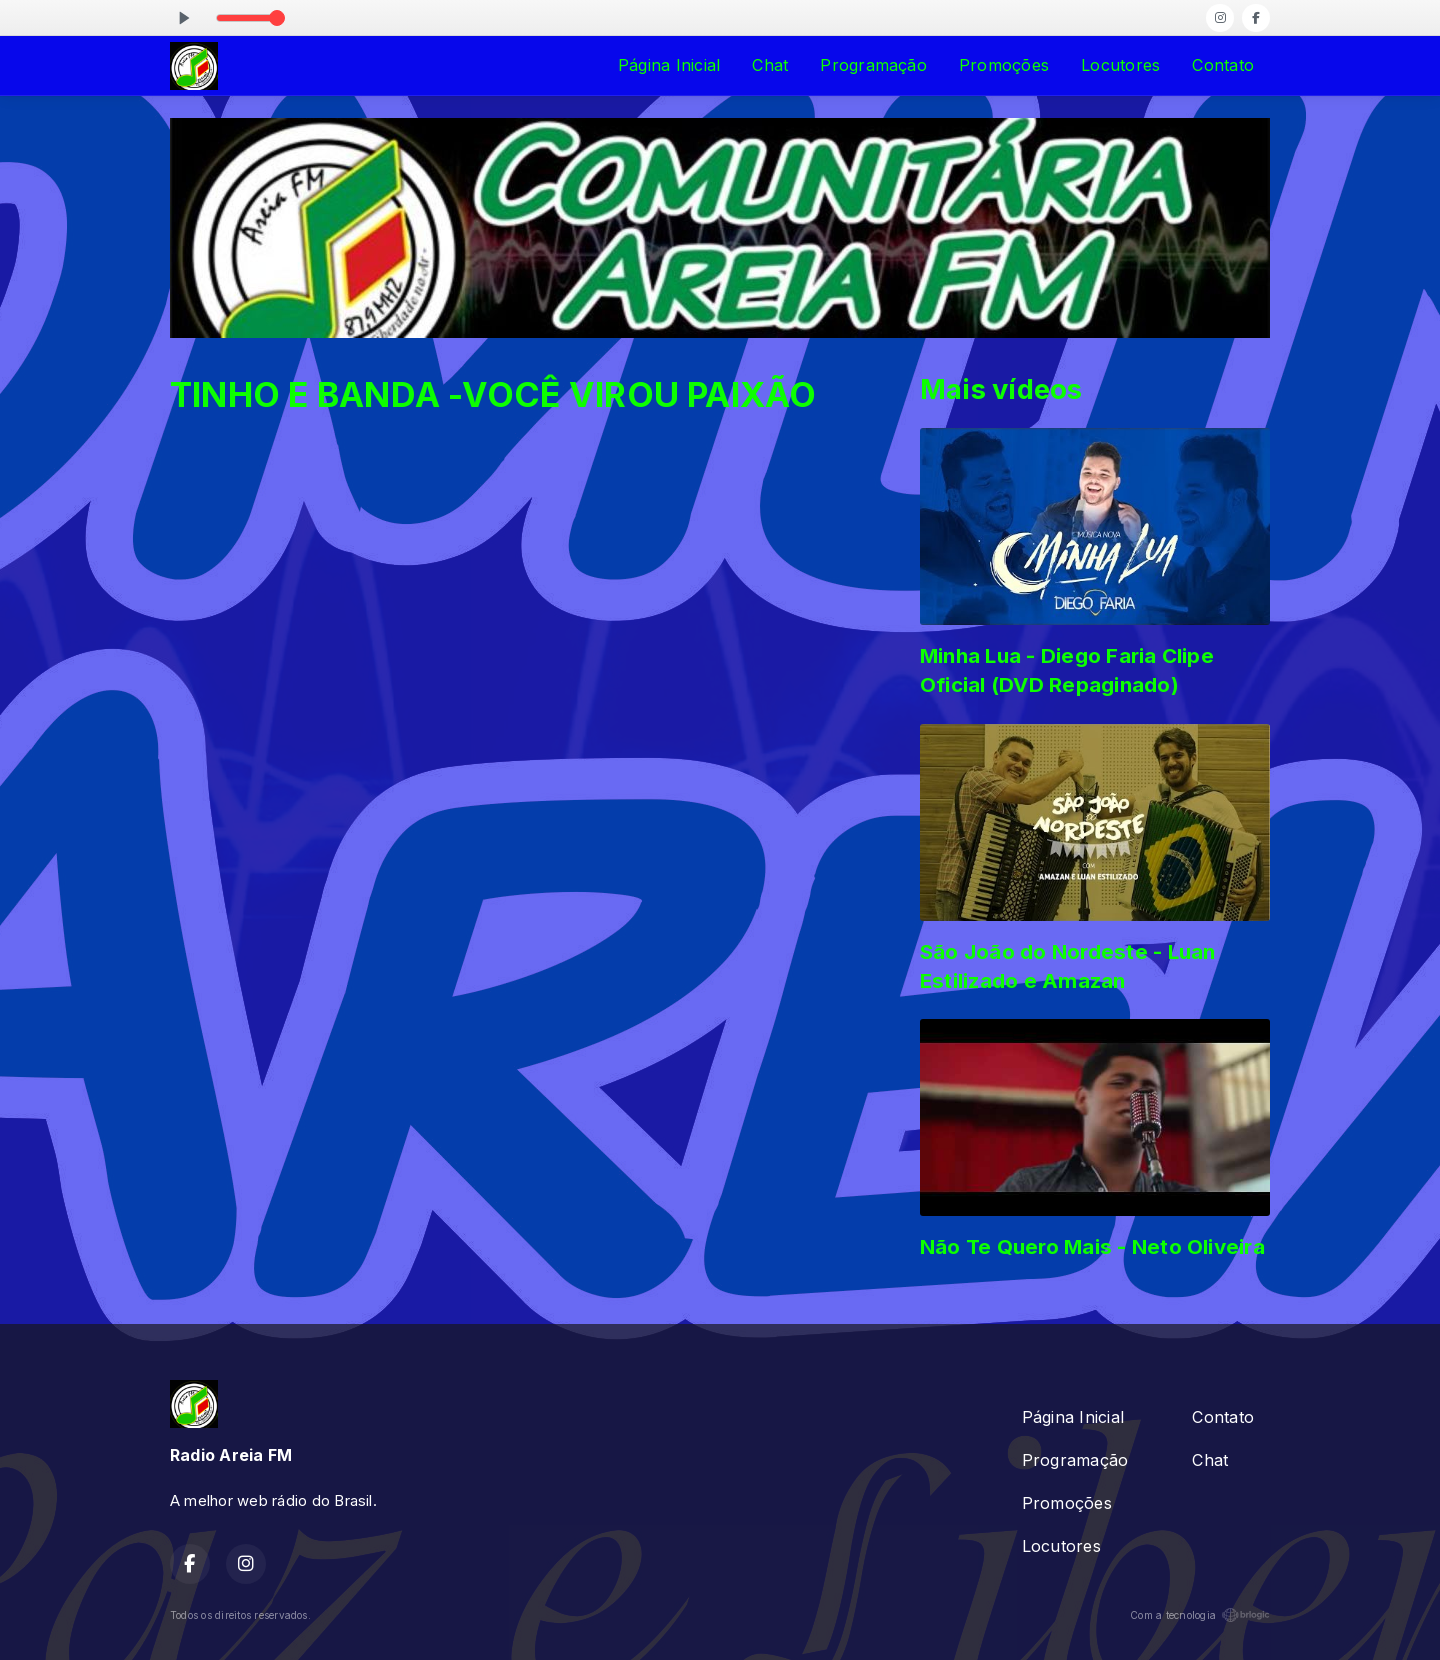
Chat (770, 65)
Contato (1223, 65)
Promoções (1004, 65)
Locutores (1120, 65)
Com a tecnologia (1200, 1615)
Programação (873, 65)
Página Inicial (669, 65)
